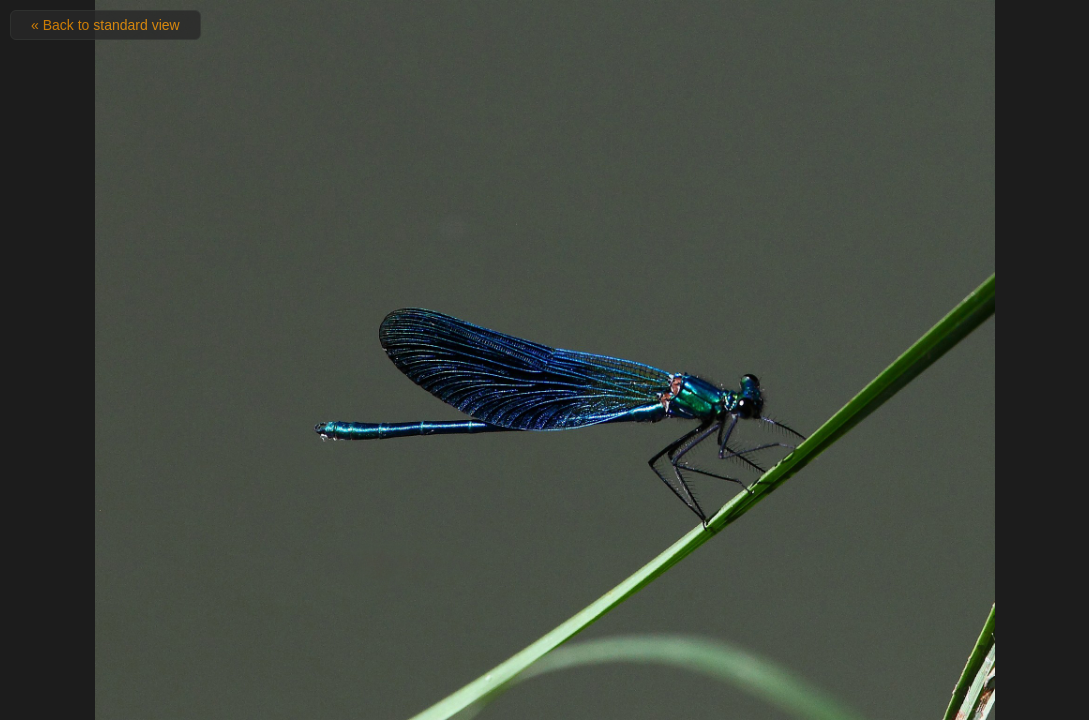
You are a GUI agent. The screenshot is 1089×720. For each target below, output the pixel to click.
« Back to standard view (105, 25)
